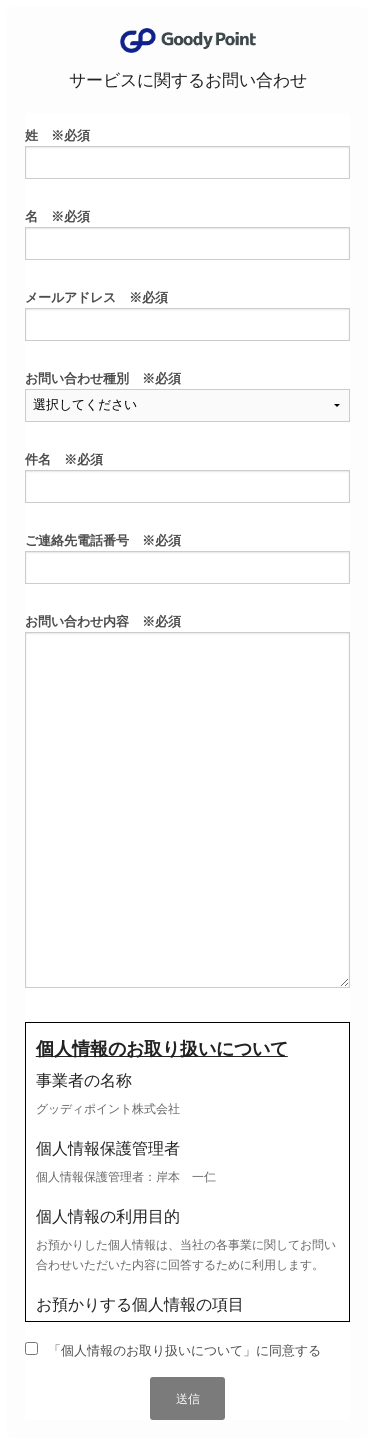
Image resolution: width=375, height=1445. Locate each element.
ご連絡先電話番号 (103, 540)
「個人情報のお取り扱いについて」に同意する (184, 1350)
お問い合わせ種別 (103, 378)
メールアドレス (96, 297)
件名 (64, 459)
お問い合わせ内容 (103, 621)
